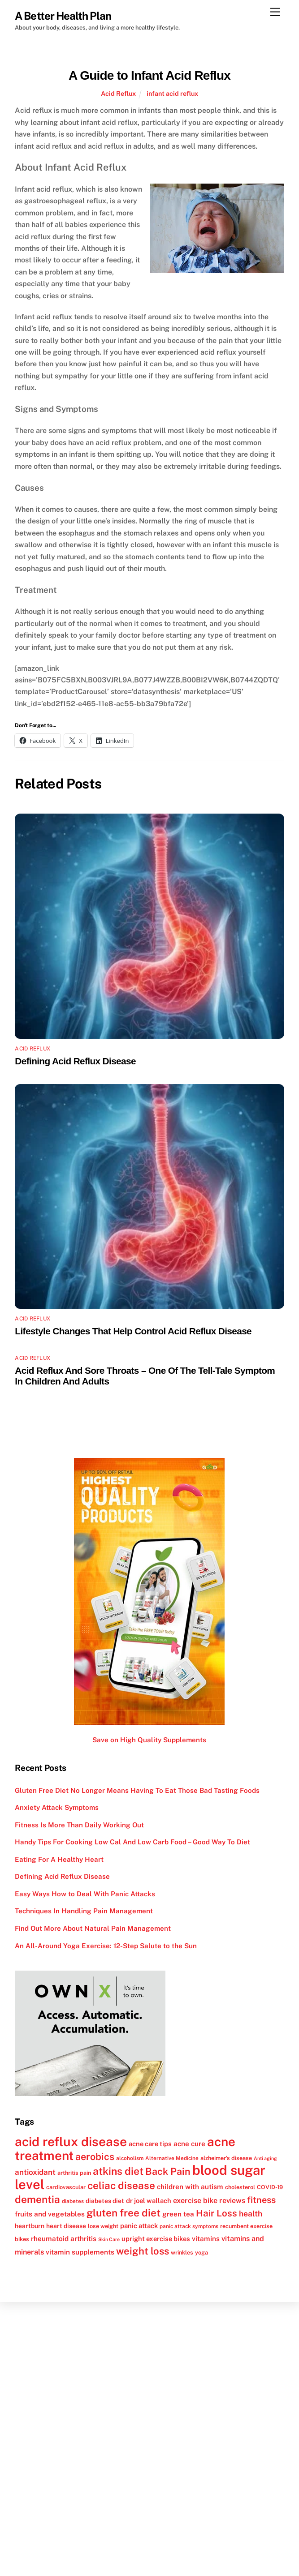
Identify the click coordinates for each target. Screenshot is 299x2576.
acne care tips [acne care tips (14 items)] (150, 2143)
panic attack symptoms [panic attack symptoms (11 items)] (189, 2226)
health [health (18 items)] (250, 2213)
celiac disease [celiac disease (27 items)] (121, 2185)
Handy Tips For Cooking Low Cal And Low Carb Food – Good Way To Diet (132, 1842)
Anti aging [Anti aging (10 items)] (265, 2158)
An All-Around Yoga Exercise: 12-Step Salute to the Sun (106, 1946)
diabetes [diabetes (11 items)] (73, 2201)
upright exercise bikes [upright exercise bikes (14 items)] (155, 2238)
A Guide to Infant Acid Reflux (149, 75)
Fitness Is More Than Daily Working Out (79, 1825)
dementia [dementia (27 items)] (37, 2199)
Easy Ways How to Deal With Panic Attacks (85, 1894)
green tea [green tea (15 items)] (178, 2214)
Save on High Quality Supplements (149, 1740)
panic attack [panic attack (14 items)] (139, 2225)
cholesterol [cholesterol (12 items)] (240, 2187)
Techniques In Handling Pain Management (84, 1911)
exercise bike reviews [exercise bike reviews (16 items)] (209, 2200)
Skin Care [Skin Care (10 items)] (109, 2239)
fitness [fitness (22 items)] (261, 2200)
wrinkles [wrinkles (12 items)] (182, 2252)
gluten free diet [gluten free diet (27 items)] (123, 2213)
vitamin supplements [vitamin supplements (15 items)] (80, 2252)
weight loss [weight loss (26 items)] (142, 2251)
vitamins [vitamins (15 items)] (206, 2238)
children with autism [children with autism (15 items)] (190, 2186)
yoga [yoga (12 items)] (201, 2252)
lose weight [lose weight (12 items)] (103, 2226)
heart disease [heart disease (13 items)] (66, 2225)
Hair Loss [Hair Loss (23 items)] (216, 2213)
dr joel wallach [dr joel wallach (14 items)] (148, 2200)
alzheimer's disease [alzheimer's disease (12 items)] (226, 2158)
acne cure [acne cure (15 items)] (189, 2143)
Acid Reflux (118, 93)
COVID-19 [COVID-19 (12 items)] (270, 2187)
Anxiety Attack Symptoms (57, 1807)
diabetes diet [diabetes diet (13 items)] (105, 2200)
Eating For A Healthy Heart (59, 1859)
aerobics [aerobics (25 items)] (94, 2156)
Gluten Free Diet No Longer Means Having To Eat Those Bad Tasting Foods (137, 1790)
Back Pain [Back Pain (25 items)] (168, 2171)
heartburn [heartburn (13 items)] (29, 2225)
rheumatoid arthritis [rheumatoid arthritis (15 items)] (63, 2238)
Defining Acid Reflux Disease (75, 1061)
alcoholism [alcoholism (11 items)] (129, 2158)
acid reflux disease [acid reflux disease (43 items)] (71, 2141)
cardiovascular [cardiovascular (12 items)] (66, 2187)
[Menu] (275, 12)
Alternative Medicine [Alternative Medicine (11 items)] (172, 2158)
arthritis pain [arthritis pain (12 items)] (74, 2172)
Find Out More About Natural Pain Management (93, 1928)
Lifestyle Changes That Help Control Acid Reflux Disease (133, 1331)
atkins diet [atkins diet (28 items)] (118, 2171)
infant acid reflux (172, 93)
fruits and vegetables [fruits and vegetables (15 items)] (50, 2214)
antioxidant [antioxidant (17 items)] (35, 2172)
